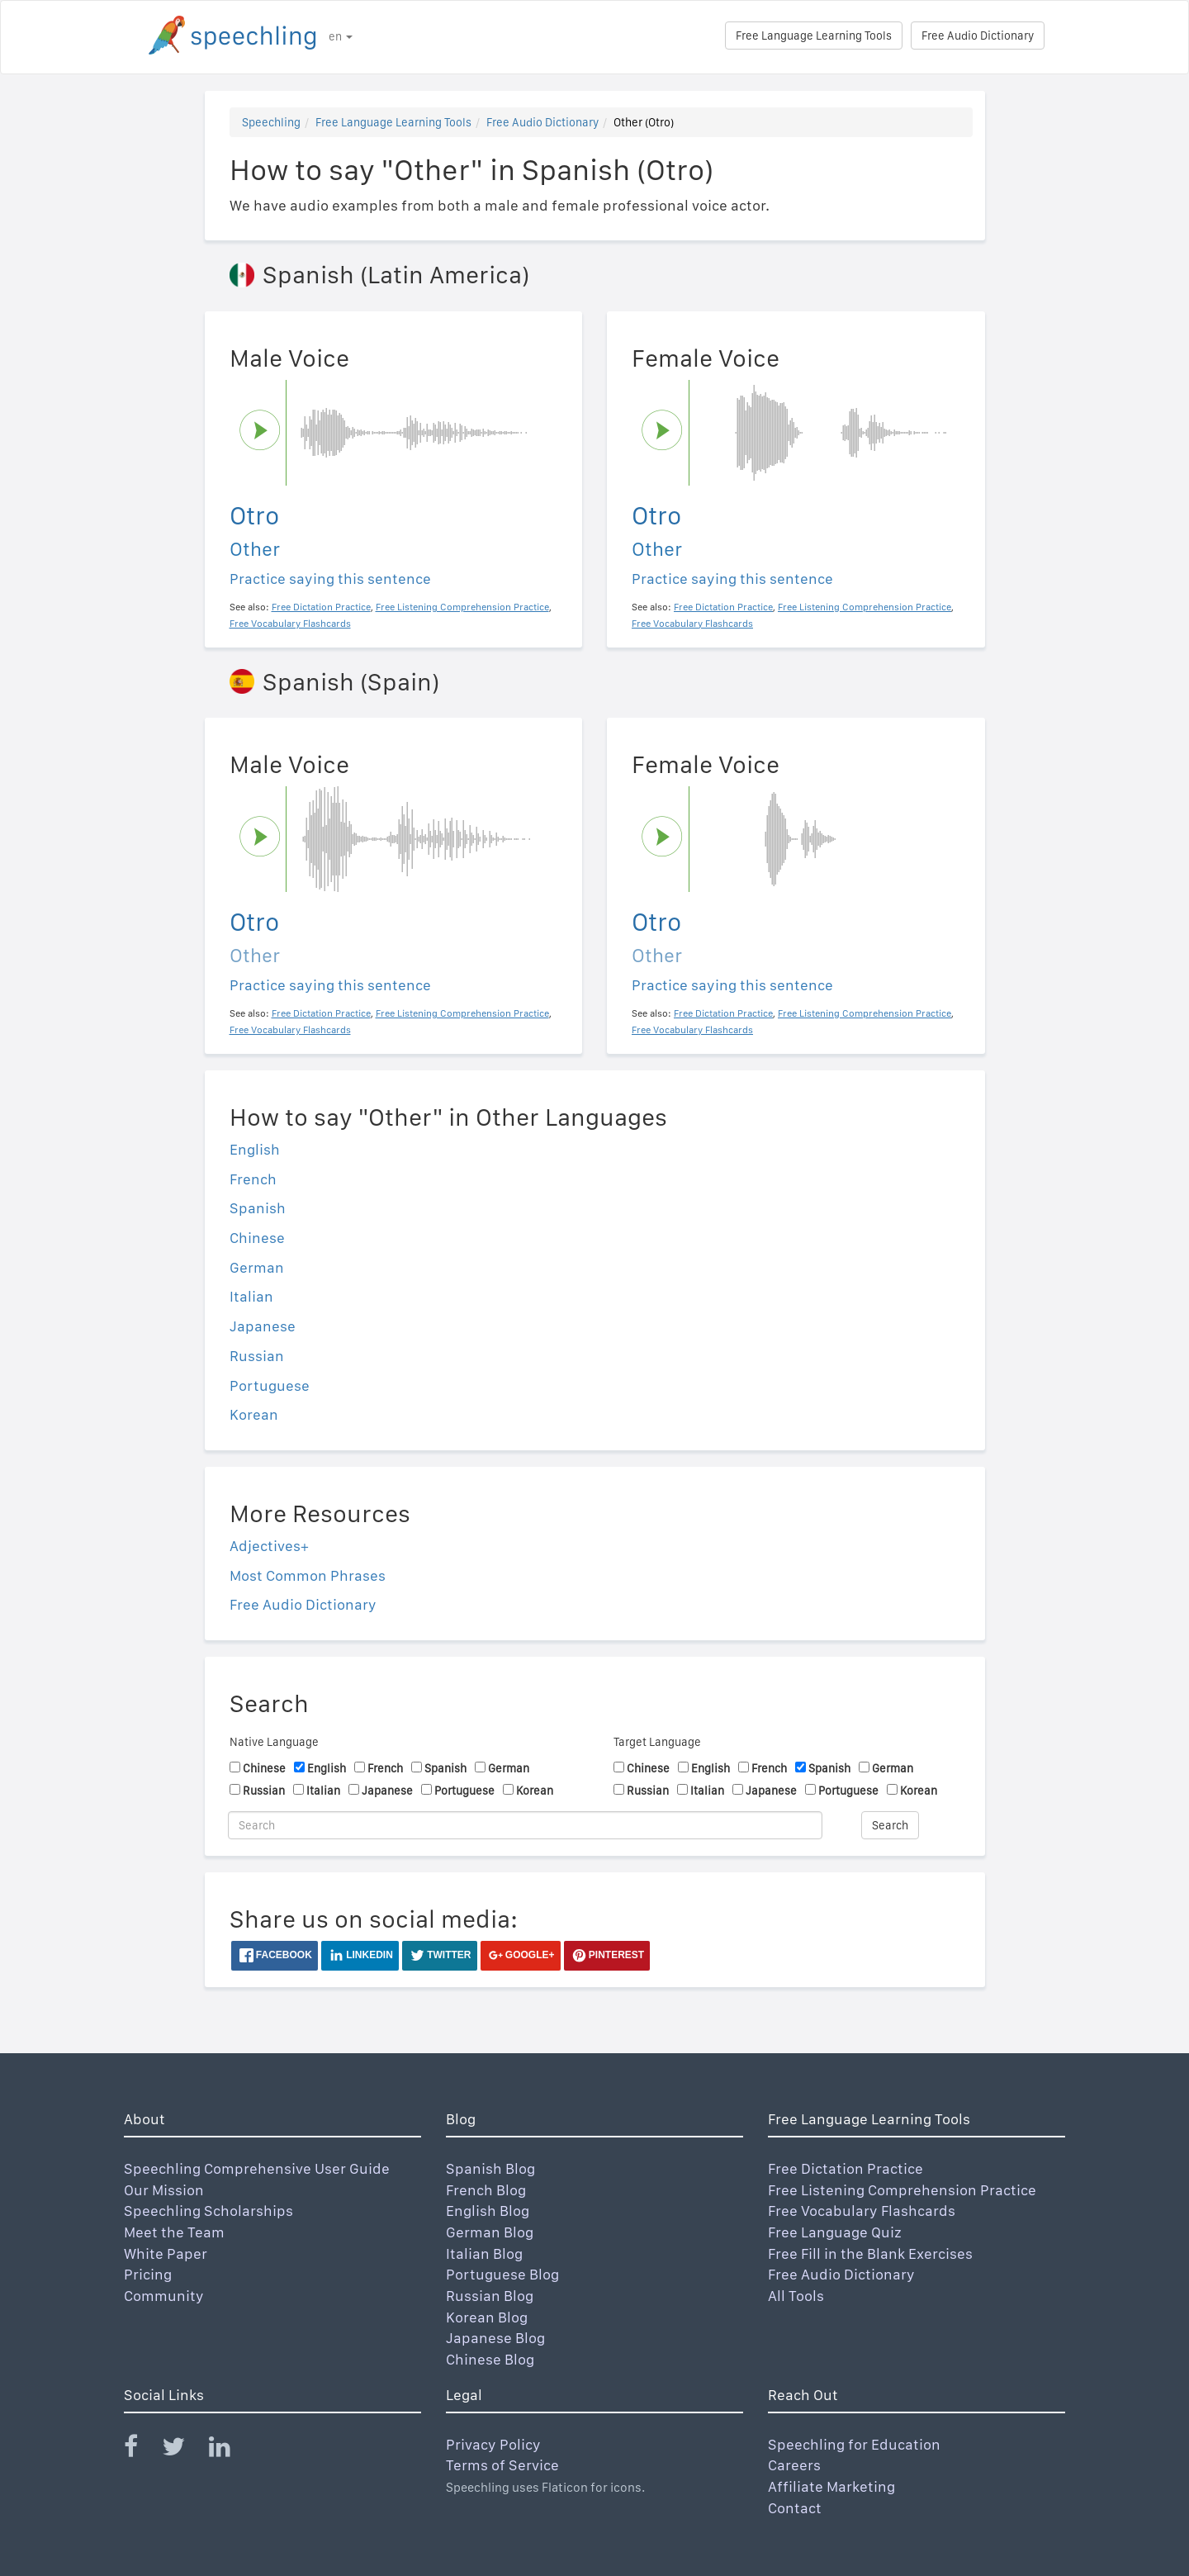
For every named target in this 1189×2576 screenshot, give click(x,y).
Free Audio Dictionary (977, 35)
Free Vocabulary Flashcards (861, 2210)
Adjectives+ (269, 1545)
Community (164, 2295)
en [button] (341, 36)
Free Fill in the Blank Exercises (870, 2253)
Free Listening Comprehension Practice (902, 2190)
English (255, 1149)
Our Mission (164, 2190)
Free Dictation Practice (845, 2168)
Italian (251, 1296)
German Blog (489, 2232)
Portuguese (270, 1385)
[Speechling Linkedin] (230, 2450)
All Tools (796, 2295)
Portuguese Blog (502, 2274)
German (257, 1267)
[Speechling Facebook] (141, 2450)
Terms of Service (502, 2465)
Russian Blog (489, 2295)
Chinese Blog (490, 2359)
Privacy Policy (493, 2444)
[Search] (525, 1825)
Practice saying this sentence (330, 578)
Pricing (148, 2274)
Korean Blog (487, 2317)
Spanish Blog (490, 2168)
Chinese (257, 1237)
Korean (254, 1414)
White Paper (165, 2253)
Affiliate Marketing (831, 2486)
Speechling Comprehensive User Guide (257, 2168)
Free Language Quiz (835, 2232)
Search (890, 1825)
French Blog (486, 2190)
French (253, 1179)
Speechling (271, 122)
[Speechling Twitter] (184, 2450)
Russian (257, 1355)
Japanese (263, 1326)
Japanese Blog (495, 2337)
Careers (794, 2465)
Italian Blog (484, 2253)
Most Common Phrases (308, 1575)
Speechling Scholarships (208, 2210)
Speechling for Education (854, 2444)
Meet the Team (174, 2232)
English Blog (487, 2210)
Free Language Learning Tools (814, 35)
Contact (795, 2508)
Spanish (258, 1208)
